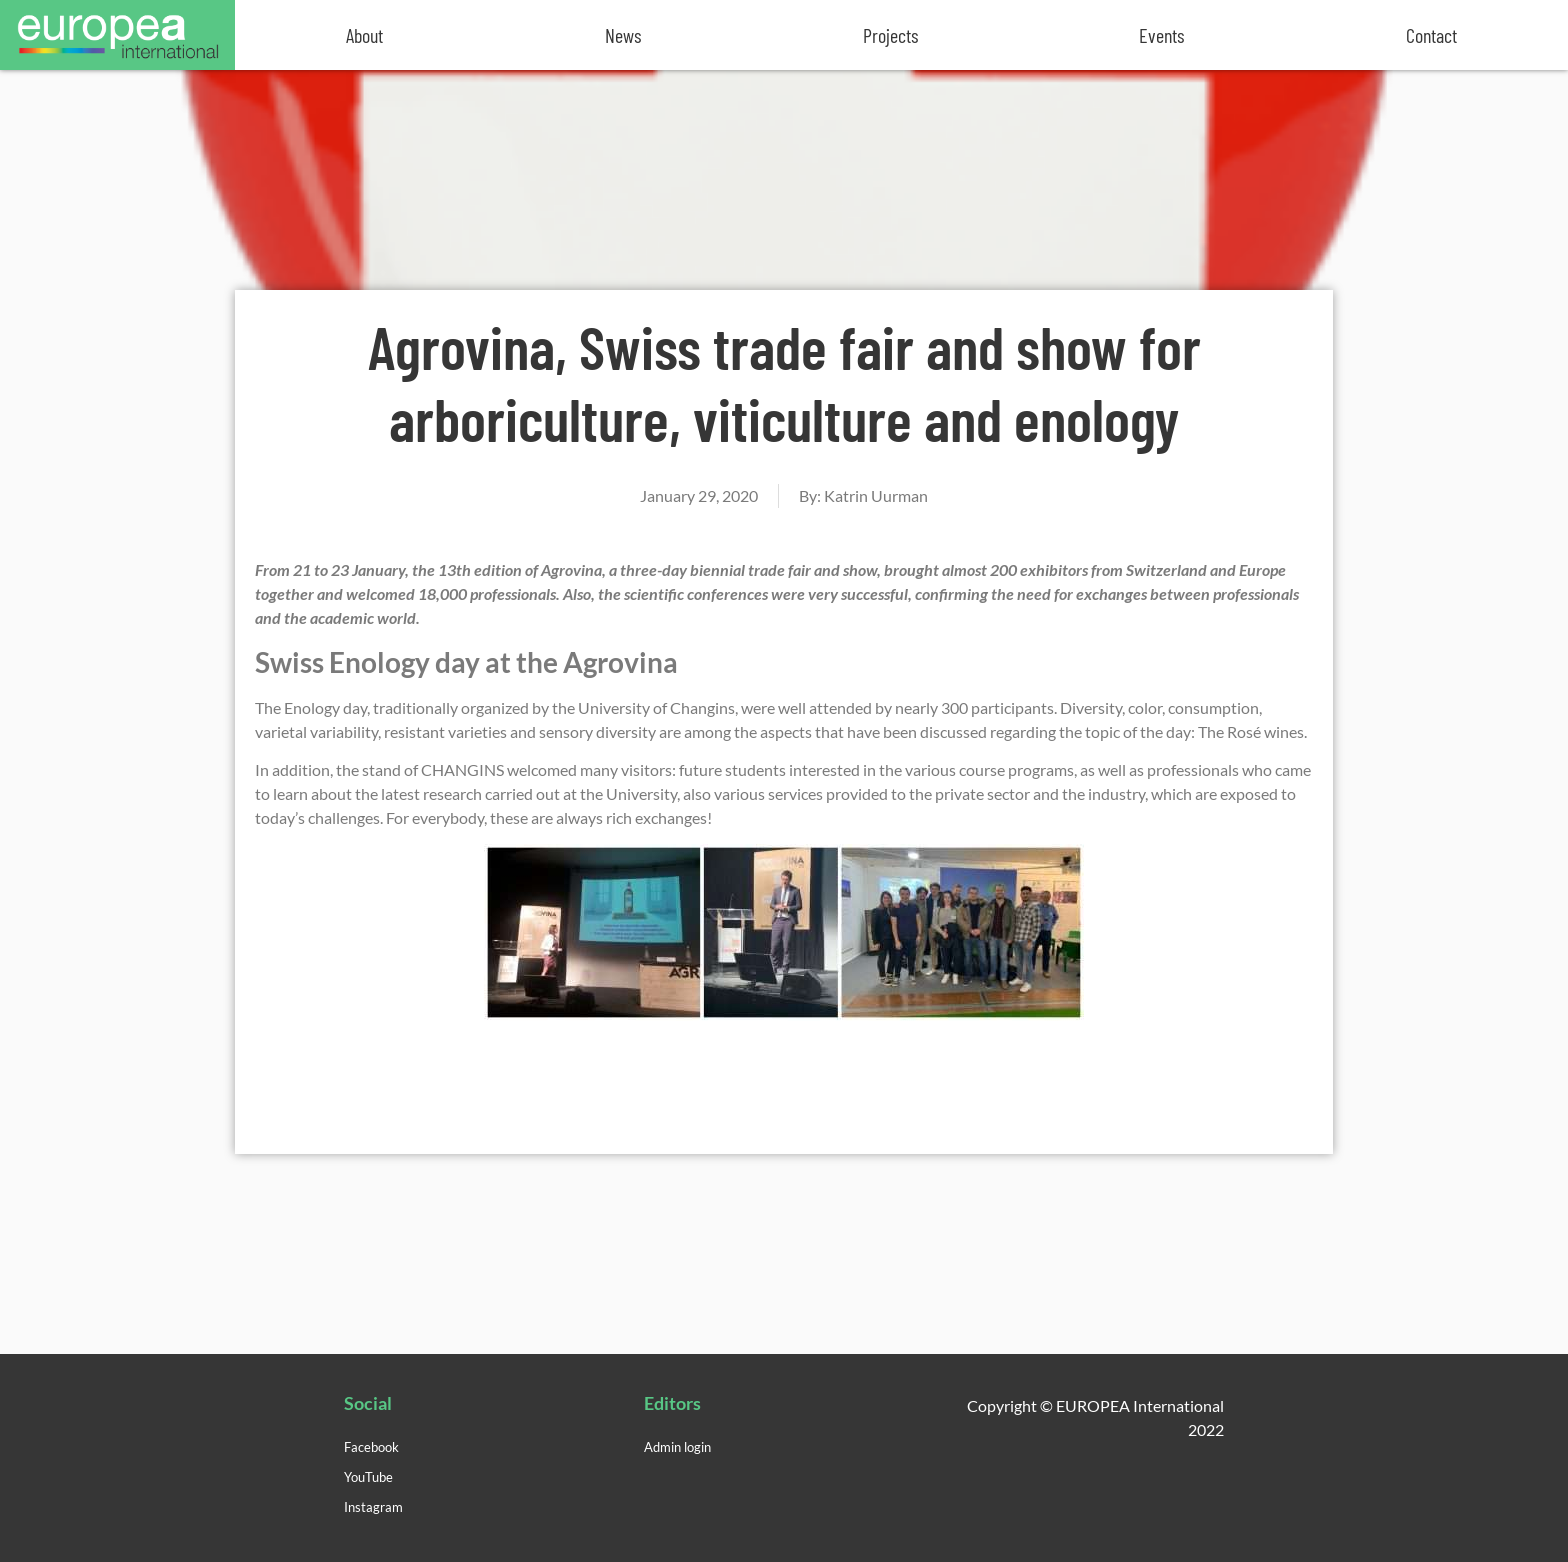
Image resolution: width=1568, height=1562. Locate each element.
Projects (890, 35)
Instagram (373, 1507)
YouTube (368, 1477)
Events (1161, 35)
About (364, 35)
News (623, 35)
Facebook (371, 1447)
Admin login (677, 1447)
